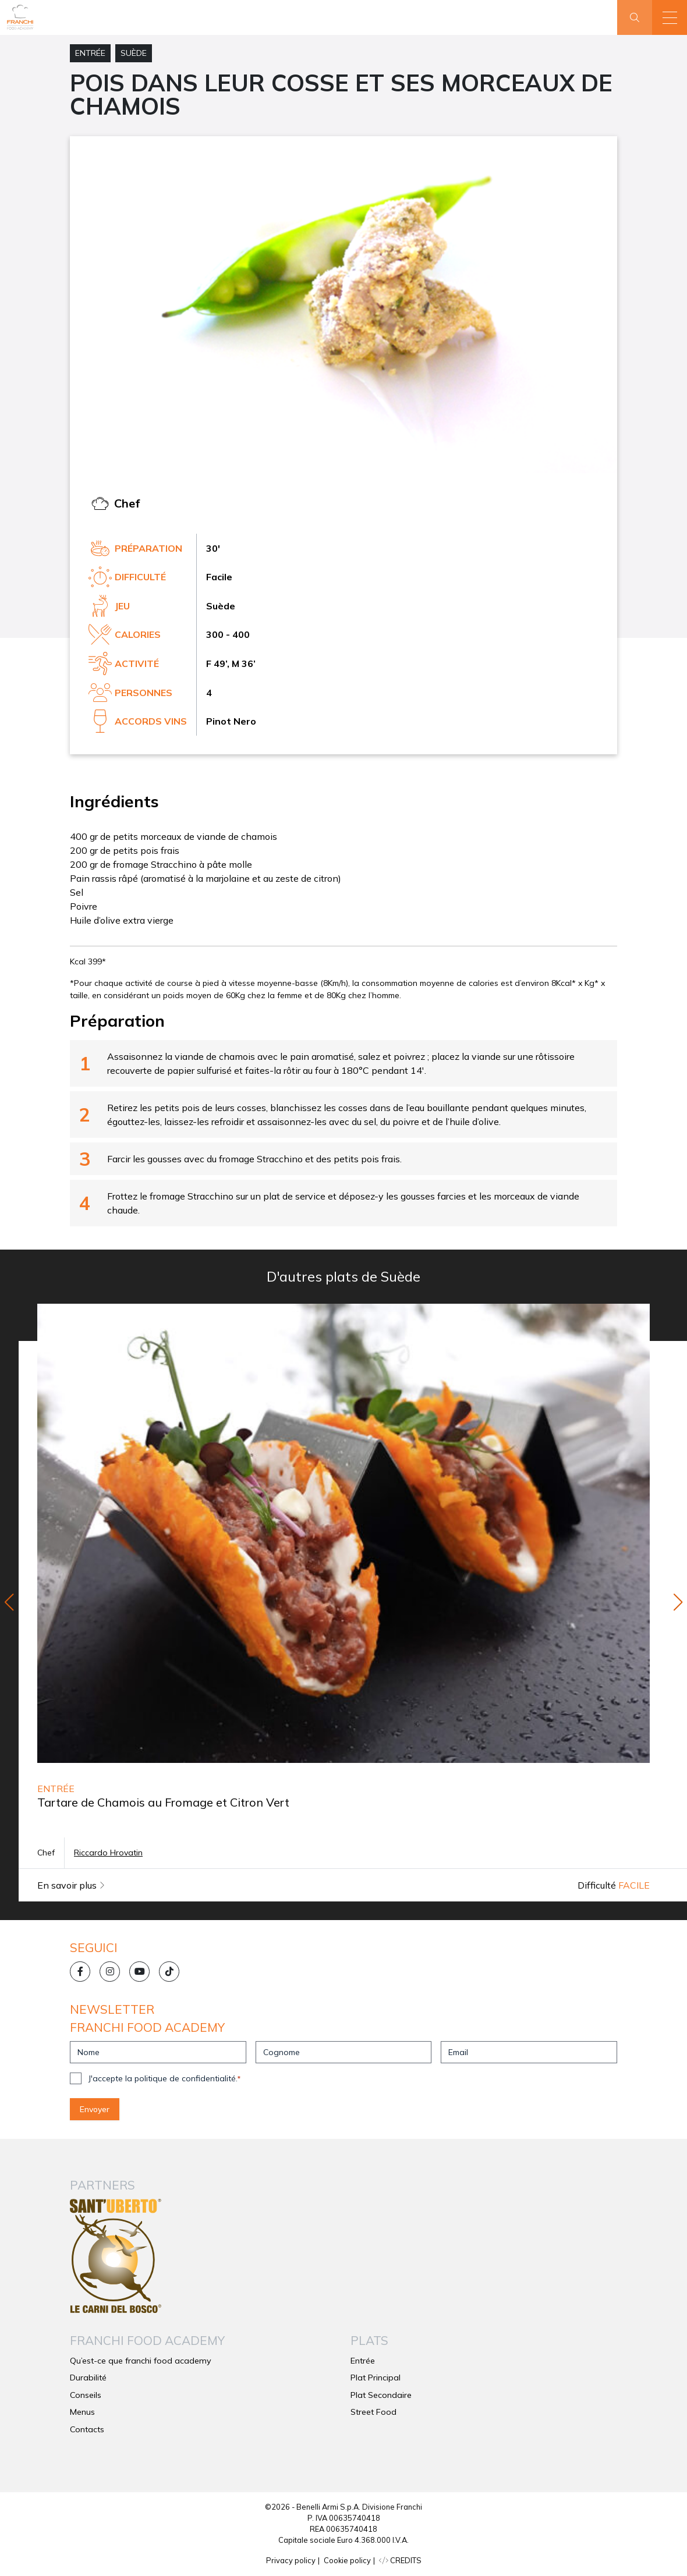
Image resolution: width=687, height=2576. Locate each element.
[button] (669, 17)
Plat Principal (375, 2377)
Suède (134, 53)
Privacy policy (291, 2560)
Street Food (373, 2412)
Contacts (87, 2429)
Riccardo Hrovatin (108, 1852)
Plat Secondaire (381, 2395)
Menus (82, 2412)
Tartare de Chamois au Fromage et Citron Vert (163, 1802)
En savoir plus (71, 1885)
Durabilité (88, 2377)
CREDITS (400, 2560)
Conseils (85, 2395)
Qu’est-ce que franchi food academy (140, 2360)
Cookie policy (347, 2560)
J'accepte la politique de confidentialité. (164, 2078)
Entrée (90, 53)
